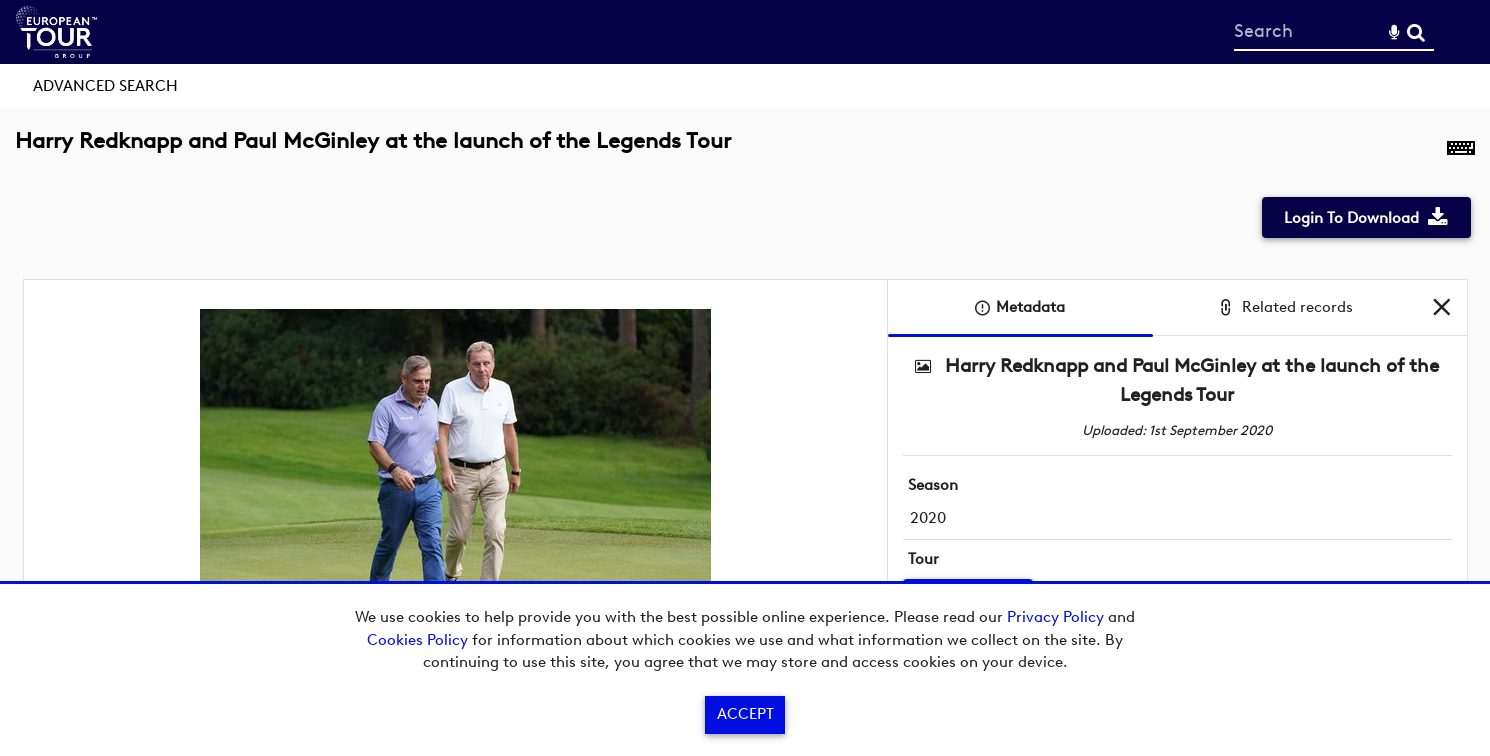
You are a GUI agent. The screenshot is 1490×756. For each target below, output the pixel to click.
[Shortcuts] (1461, 152)
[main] (745, 405)
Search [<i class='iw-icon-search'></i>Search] (1416, 31)
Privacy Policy (1055, 617)
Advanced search (105, 86)
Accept (745, 714)
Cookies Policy (417, 640)
